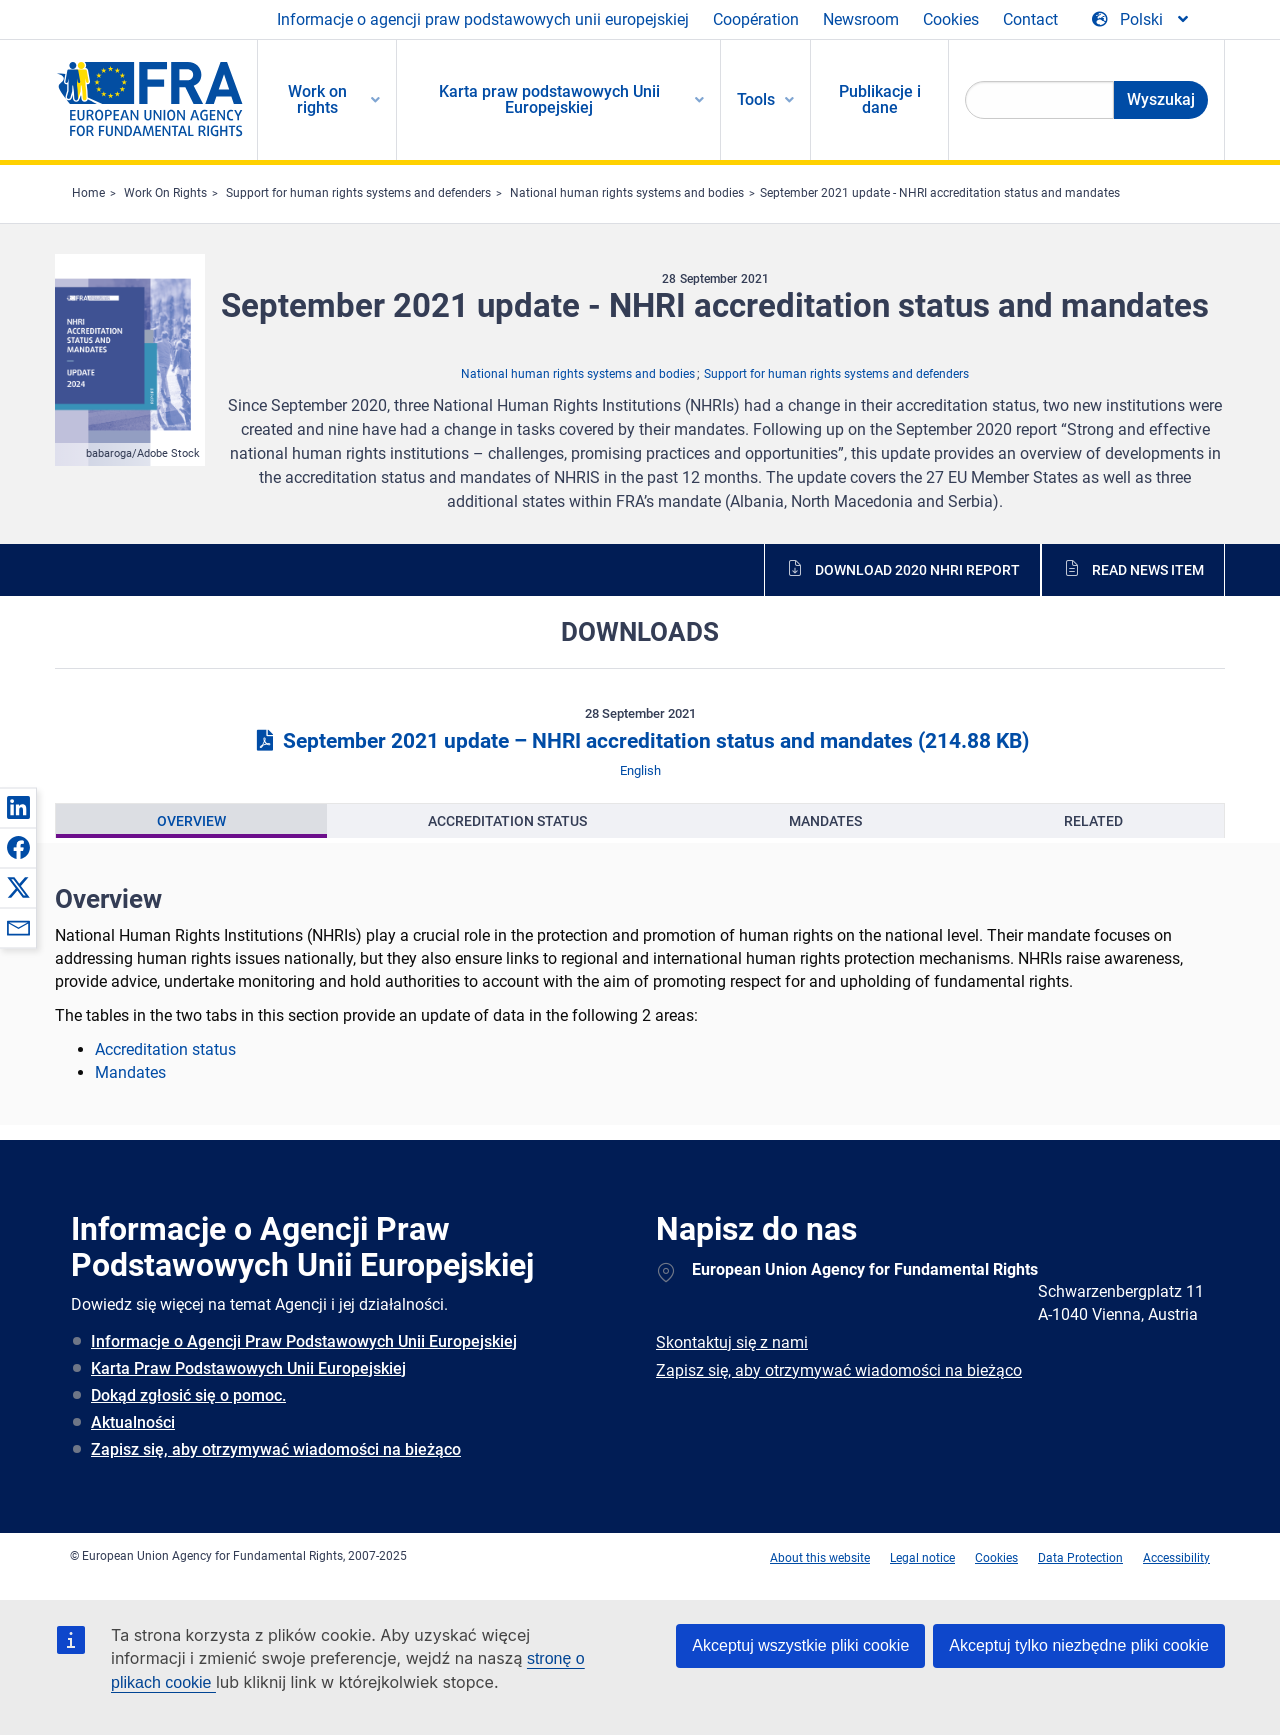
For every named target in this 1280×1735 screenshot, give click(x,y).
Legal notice (922, 1558)
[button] (18, 807)
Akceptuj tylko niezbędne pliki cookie (1079, 1645)
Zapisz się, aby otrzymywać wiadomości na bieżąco (276, 1449)
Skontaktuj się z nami (732, 1342)
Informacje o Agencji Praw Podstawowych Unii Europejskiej (304, 1341)
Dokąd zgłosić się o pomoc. (188, 1395)
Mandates (130, 1072)
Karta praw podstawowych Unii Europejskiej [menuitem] (549, 99)
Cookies (951, 19)
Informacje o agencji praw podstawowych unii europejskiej (483, 19)
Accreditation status (165, 1049)
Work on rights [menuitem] (317, 99)
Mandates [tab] (825, 821)
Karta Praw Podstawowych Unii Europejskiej (248, 1368)
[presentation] (191, 821)
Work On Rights (165, 193)
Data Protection (1080, 1558)
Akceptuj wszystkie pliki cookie (800, 1645)
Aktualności (133, 1422)
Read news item (1148, 570)
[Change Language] (1141, 20)
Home (88, 193)
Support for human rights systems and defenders (358, 193)
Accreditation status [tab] (507, 821)
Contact (1030, 19)
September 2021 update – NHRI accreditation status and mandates (639, 741)
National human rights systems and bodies (627, 193)
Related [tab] (1093, 821)
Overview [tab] (191, 821)
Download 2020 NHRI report (917, 570)
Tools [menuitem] (756, 99)
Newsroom (861, 19)
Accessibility (1176, 1558)
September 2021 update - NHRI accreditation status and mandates (940, 193)
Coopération (756, 19)
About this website (820, 1558)
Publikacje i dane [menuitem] (880, 99)
